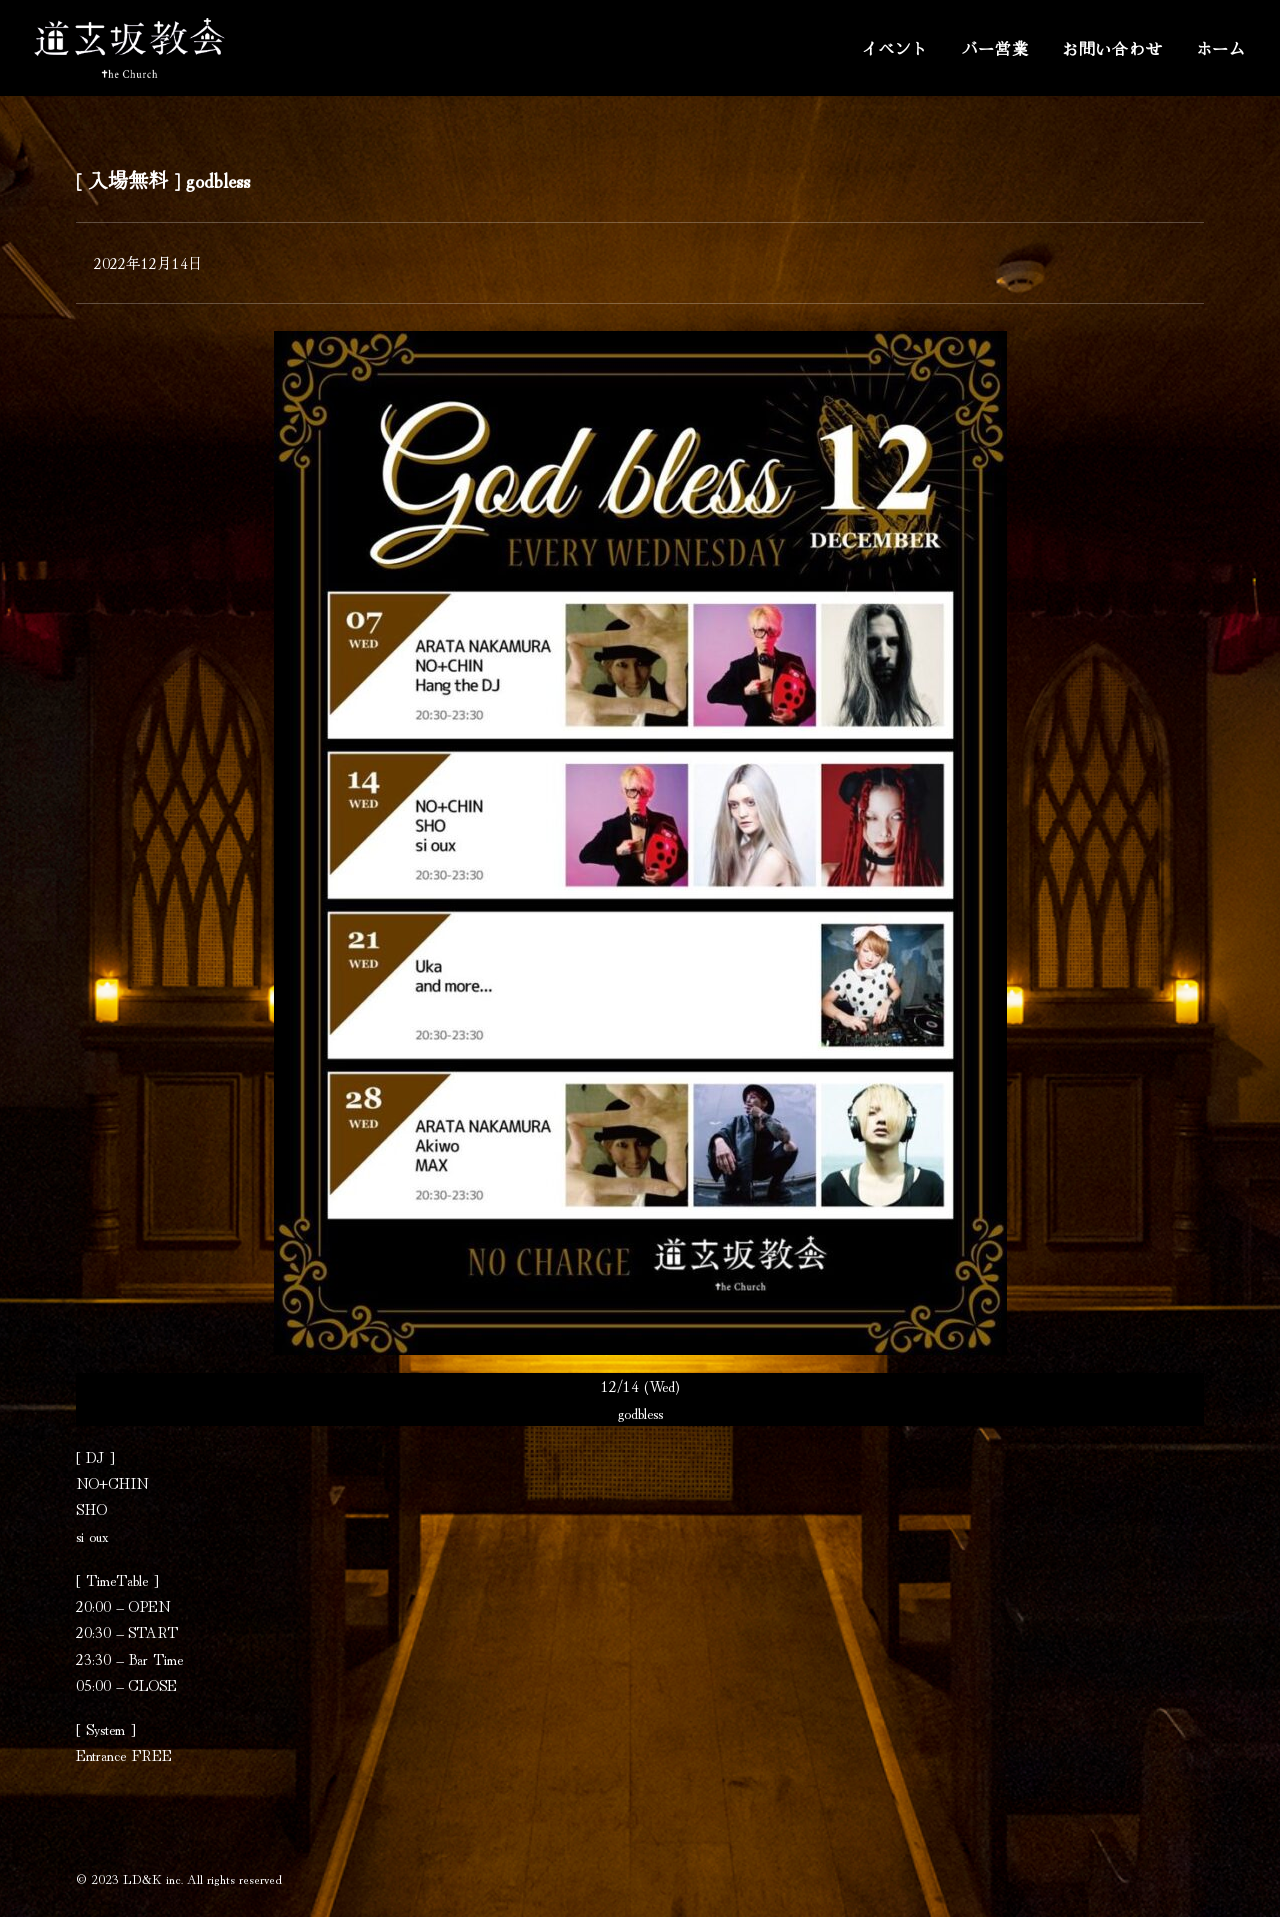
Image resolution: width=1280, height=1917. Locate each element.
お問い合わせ (1112, 48)
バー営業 (995, 48)
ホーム (1221, 48)
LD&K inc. (153, 1878)
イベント (894, 48)
